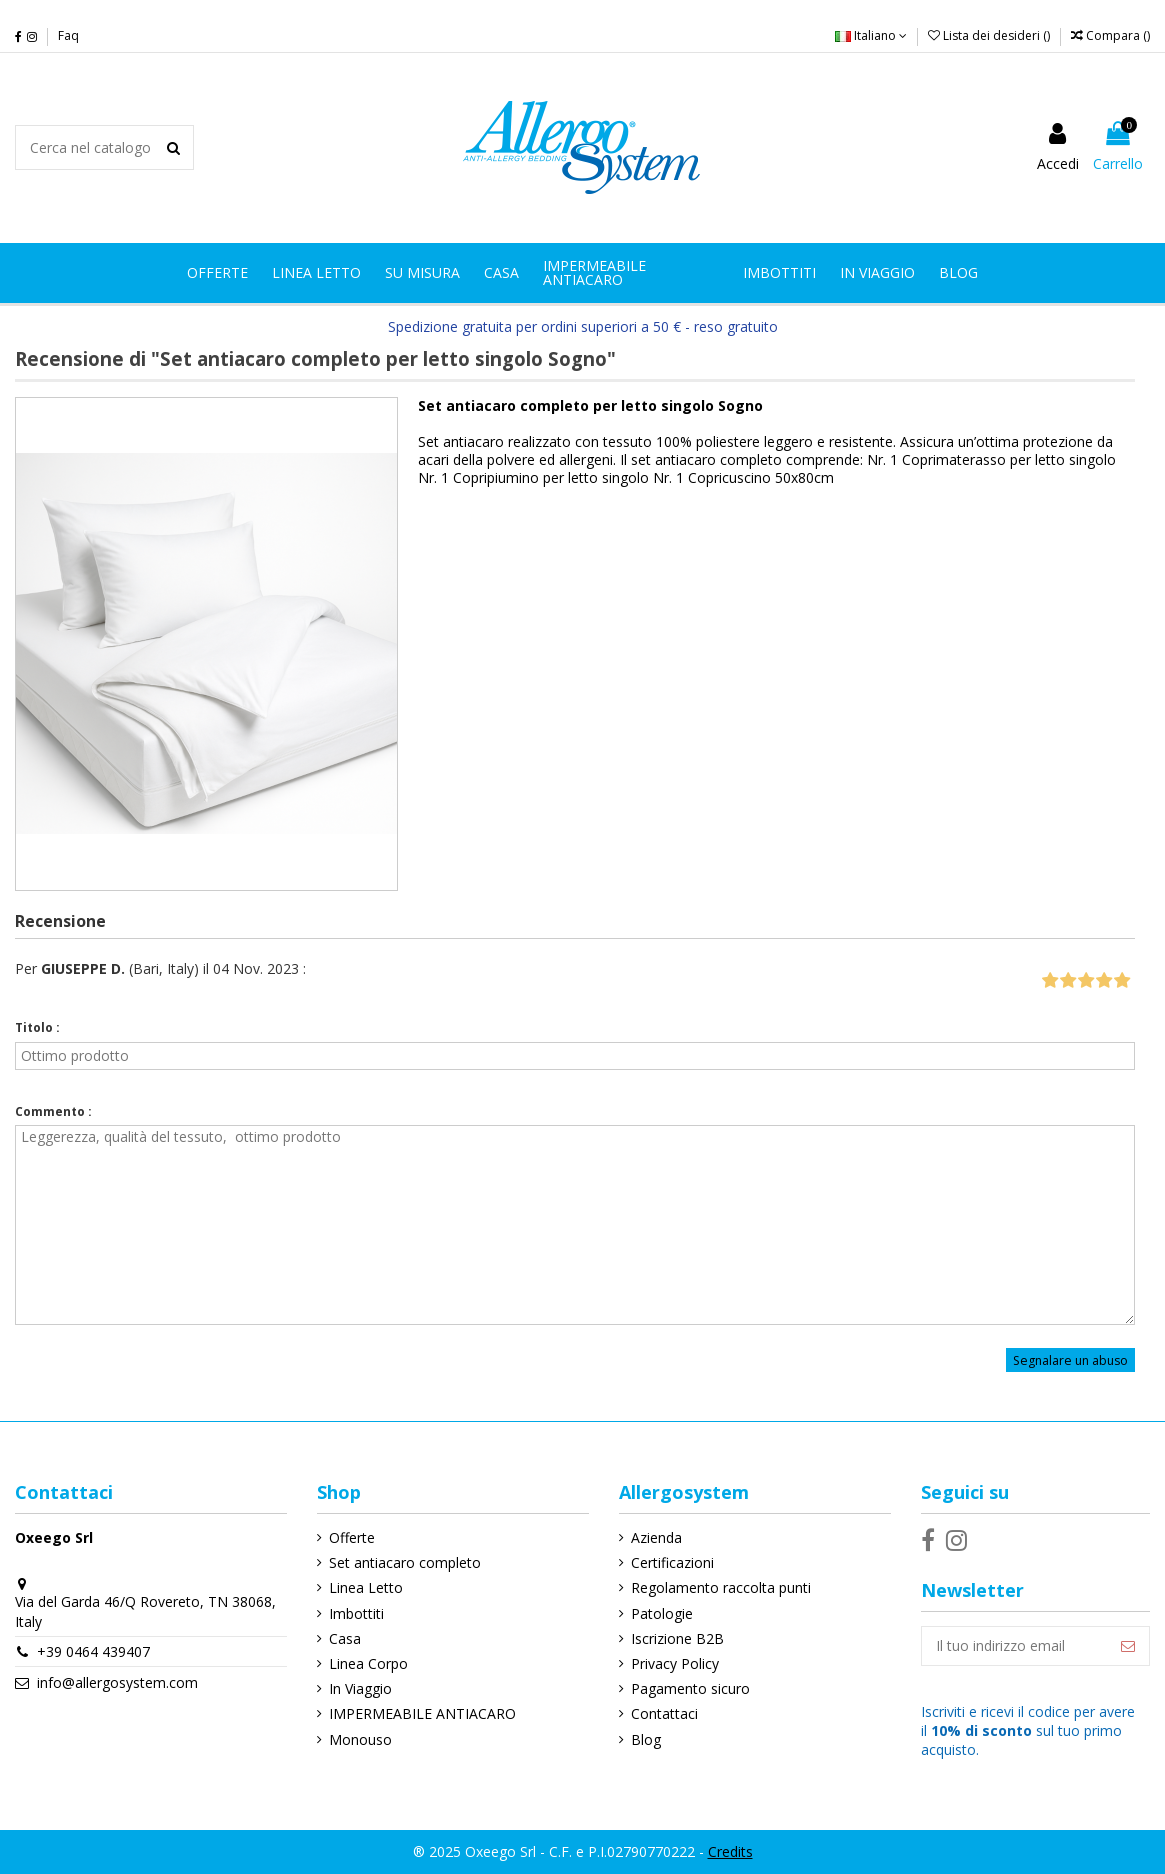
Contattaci (664, 1713)
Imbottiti (356, 1613)
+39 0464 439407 (93, 1651)
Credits (730, 1851)
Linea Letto (366, 1587)
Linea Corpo (368, 1663)
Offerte (352, 1537)
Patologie (662, 1613)
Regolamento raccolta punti (721, 1587)
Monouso (360, 1739)
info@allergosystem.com (117, 1682)
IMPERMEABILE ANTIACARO (422, 1713)
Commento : (53, 1111)
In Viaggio (360, 1688)
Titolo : (37, 1027)
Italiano (871, 35)
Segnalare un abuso (1070, 1359)
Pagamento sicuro (690, 1688)
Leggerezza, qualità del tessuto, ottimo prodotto (575, 1225)
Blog (646, 1739)
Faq (68, 35)
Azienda (656, 1537)
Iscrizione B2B (677, 1638)
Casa (345, 1638)
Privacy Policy (675, 1663)
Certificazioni (672, 1562)
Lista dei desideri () (990, 35)
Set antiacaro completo (405, 1562)
